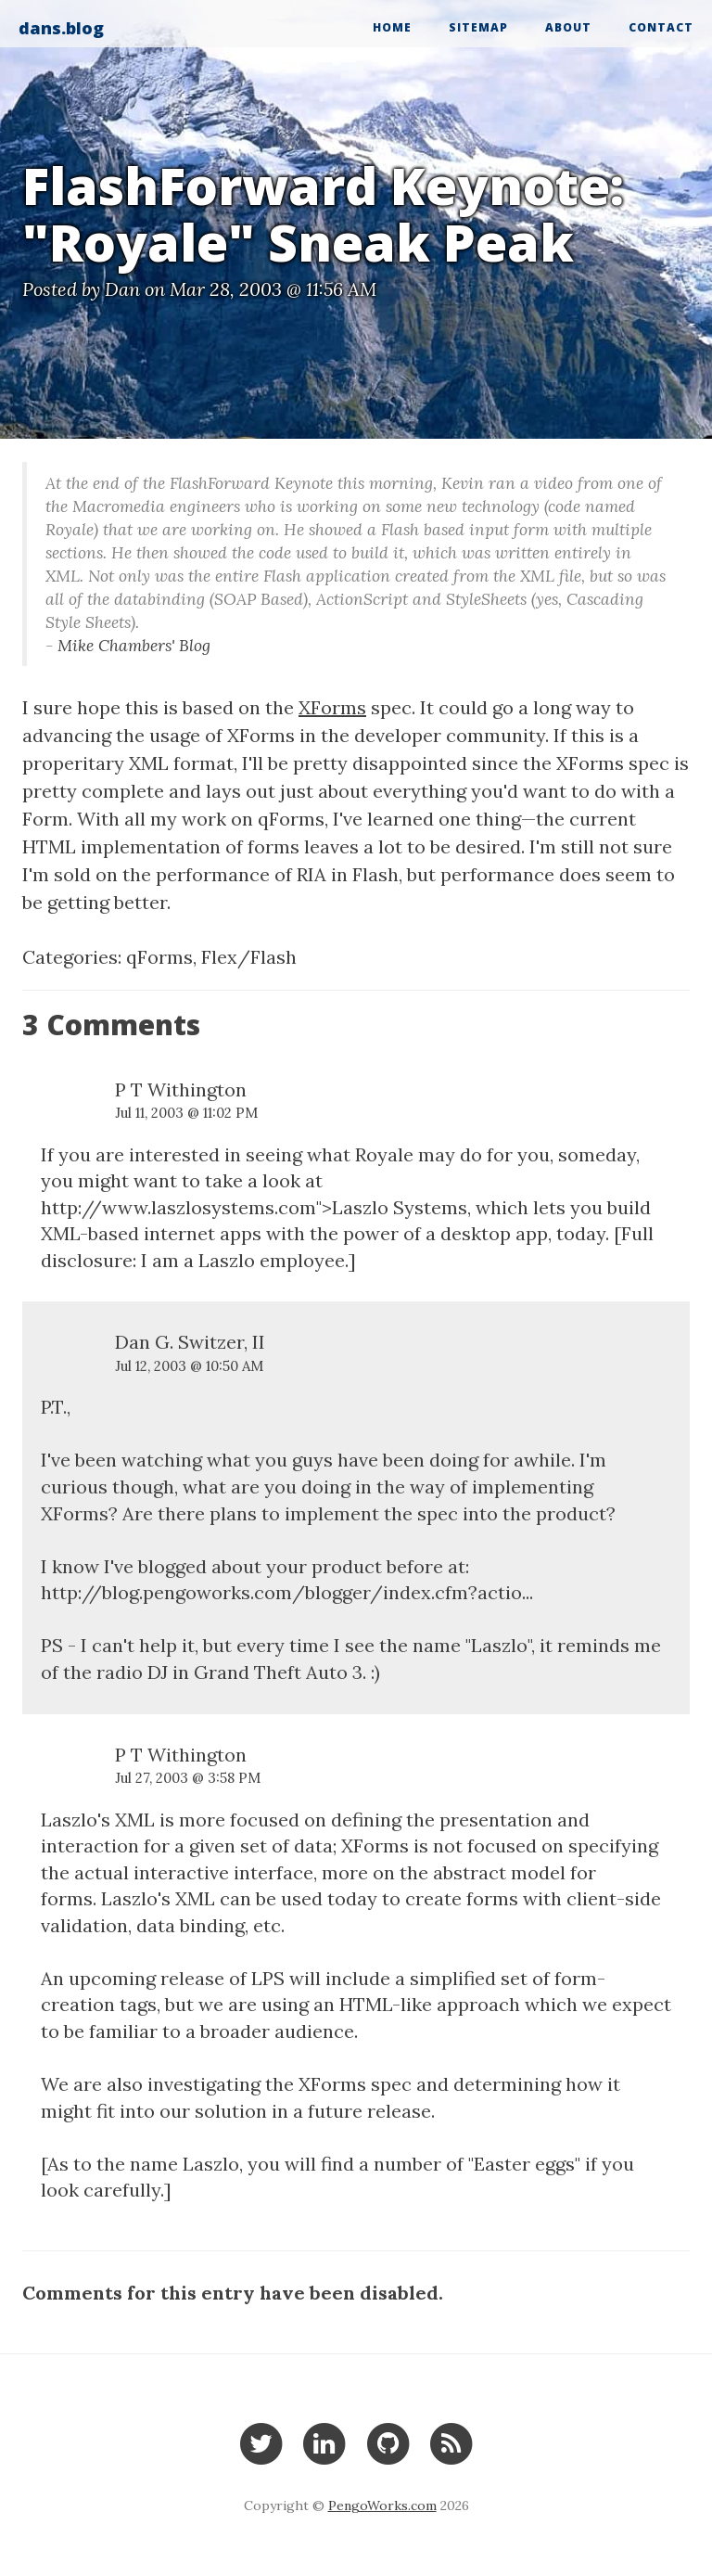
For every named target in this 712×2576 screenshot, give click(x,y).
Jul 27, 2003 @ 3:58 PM (188, 1778)
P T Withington (181, 1089)
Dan (122, 289)
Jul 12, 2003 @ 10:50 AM (189, 1366)
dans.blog (61, 28)
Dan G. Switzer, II (190, 1341)
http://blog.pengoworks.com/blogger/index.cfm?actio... (287, 1592)
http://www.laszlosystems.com (178, 1207)
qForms (159, 956)
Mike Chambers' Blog (133, 645)
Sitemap (478, 27)
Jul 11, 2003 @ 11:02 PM (186, 1112)
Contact (661, 27)
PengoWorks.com (382, 2505)
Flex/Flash (249, 956)
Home (392, 27)
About (568, 27)
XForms (332, 707)
